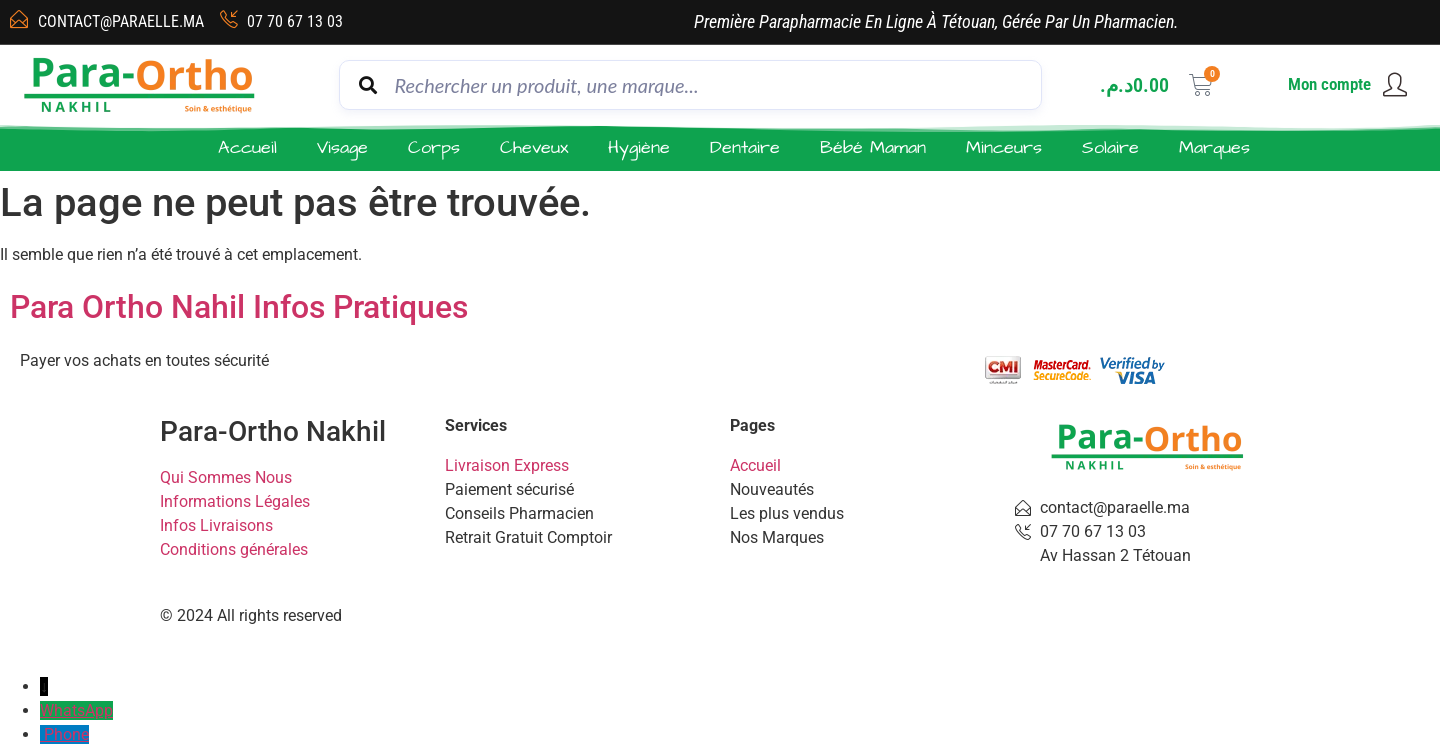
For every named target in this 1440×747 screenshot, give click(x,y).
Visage (342, 147)
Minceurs (1004, 147)
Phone (66, 734)
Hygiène (639, 147)
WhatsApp (76, 710)
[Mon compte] (1395, 85)
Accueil (247, 147)
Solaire (1110, 147)
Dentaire (745, 147)
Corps (434, 147)
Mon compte (1329, 84)
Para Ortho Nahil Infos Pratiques (239, 307)
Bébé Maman (873, 147)
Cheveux (534, 147)
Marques (1214, 147)
